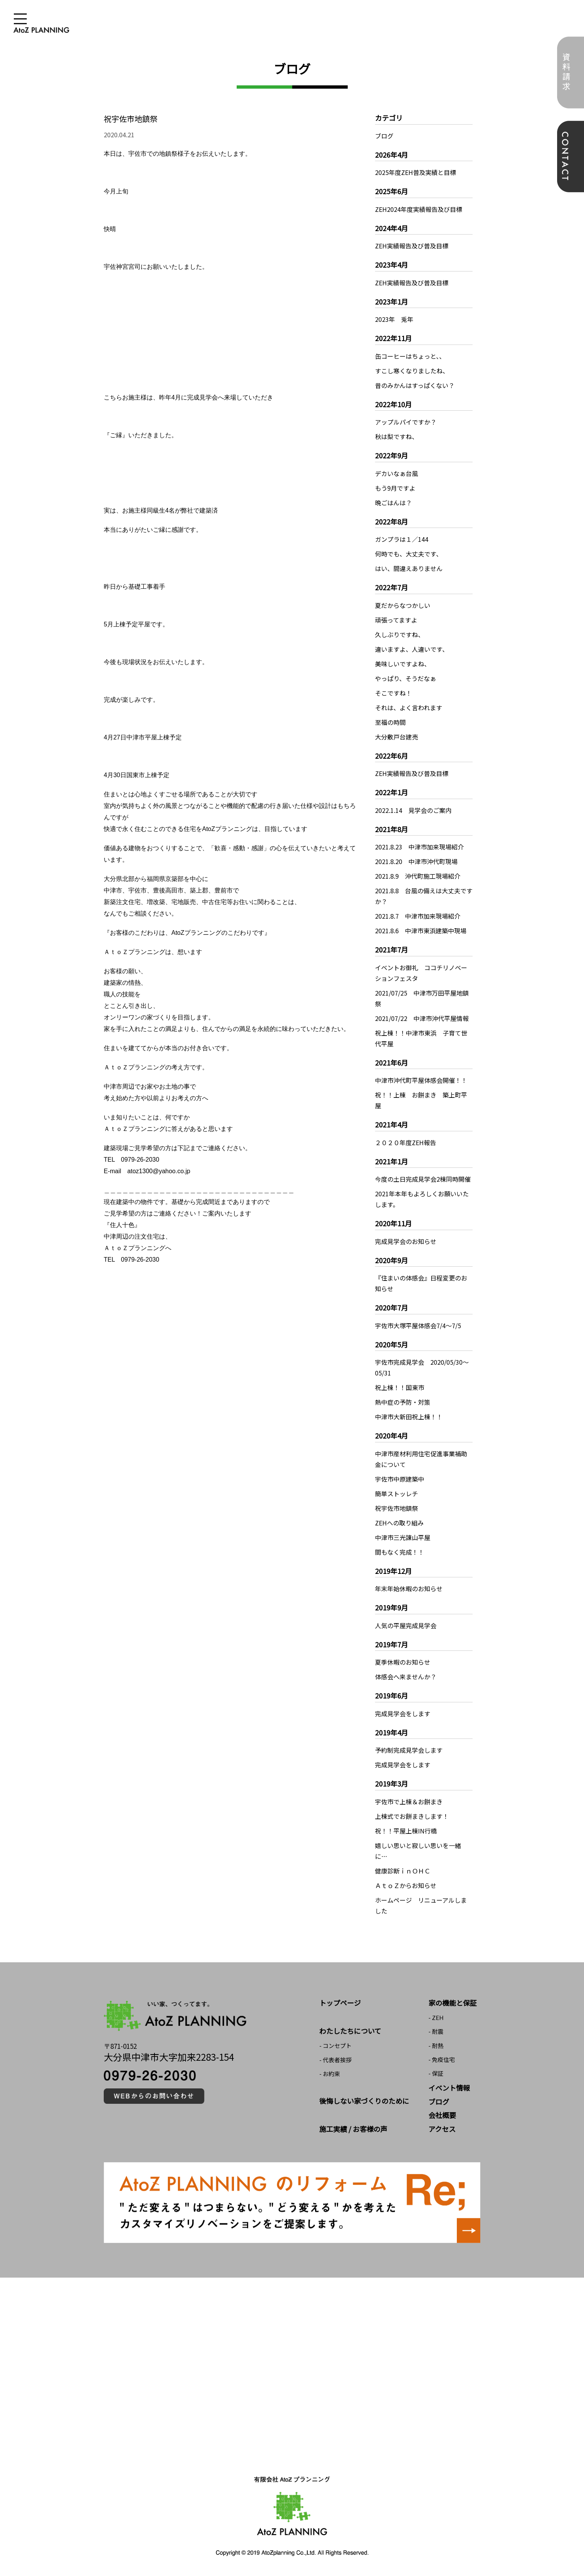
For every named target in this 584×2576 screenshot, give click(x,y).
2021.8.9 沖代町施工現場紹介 (417, 876)
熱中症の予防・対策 (402, 1402)
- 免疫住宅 (441, 2059)
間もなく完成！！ (399, 1552)
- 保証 (435, 2073)
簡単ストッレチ (396, 1493)
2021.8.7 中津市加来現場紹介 (417, 916)
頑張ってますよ (396, 619)
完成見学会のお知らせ (405, 1241)
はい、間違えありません (409, 568)
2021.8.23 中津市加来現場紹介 (419, 846)
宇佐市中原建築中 (399, 1479)
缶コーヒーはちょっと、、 (410, 356)
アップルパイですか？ (405, 421)
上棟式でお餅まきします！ (412, 1816)
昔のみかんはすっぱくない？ (415, 385)
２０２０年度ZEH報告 (405, 1142)
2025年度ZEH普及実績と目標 (415, 172)
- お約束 (329, 2074)
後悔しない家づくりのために (364, 2101)
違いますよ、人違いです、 (411, 649)
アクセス (442, 2129)
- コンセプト (335, 2045)
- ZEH (436, 2017)
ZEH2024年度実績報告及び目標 (418, 209)
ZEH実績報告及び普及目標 (411, 245)
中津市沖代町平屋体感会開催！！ (421, 1080)
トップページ (340, 2003)
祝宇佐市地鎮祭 (396, 1508)
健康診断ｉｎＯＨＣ (402, 1870)
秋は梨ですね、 (396, 436)
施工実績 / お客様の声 (353, 2129)
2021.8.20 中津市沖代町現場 (416, 861)
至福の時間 (390, 722)
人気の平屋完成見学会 (405, 1625)
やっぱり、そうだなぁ (405, 678)
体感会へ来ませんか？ (405, 1676)
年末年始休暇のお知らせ (409, 1588)
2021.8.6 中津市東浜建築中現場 (420, 930)
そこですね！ (393, 693)
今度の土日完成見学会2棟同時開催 (423, 1179)
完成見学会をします (402, 1713)
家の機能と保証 (452, 2003)
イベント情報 (449, 2088)
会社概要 (442, 2115)
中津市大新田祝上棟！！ (409, 1416)
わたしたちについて (350, 2031)
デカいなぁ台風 (396, 473)
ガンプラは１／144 (401, 539)
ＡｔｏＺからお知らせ (405, 1885)
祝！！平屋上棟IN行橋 (406, 1830)
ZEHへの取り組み (399, 1522)
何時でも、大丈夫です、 (408, 553)
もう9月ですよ (395, 488)
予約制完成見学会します (409, 1750)
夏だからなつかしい (402, 605)
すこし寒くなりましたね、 (412, 370)
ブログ (384, 135)
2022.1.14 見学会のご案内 (413, 810)
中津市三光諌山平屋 (402, 1537)
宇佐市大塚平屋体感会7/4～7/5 (418, 1325)
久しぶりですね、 (399, 634)
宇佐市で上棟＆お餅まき (409, 1801)
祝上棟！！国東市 (399, 1387)
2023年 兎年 (394, 319)
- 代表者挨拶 (335, 2060)
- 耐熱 (435, 2045)
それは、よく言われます (408, 707)
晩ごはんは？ (393, 502)
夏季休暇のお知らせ (402, 1662)
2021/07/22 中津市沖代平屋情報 (422, 1018)
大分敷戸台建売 (396, 736)
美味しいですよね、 (402, 663)
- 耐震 (435, 2031)
